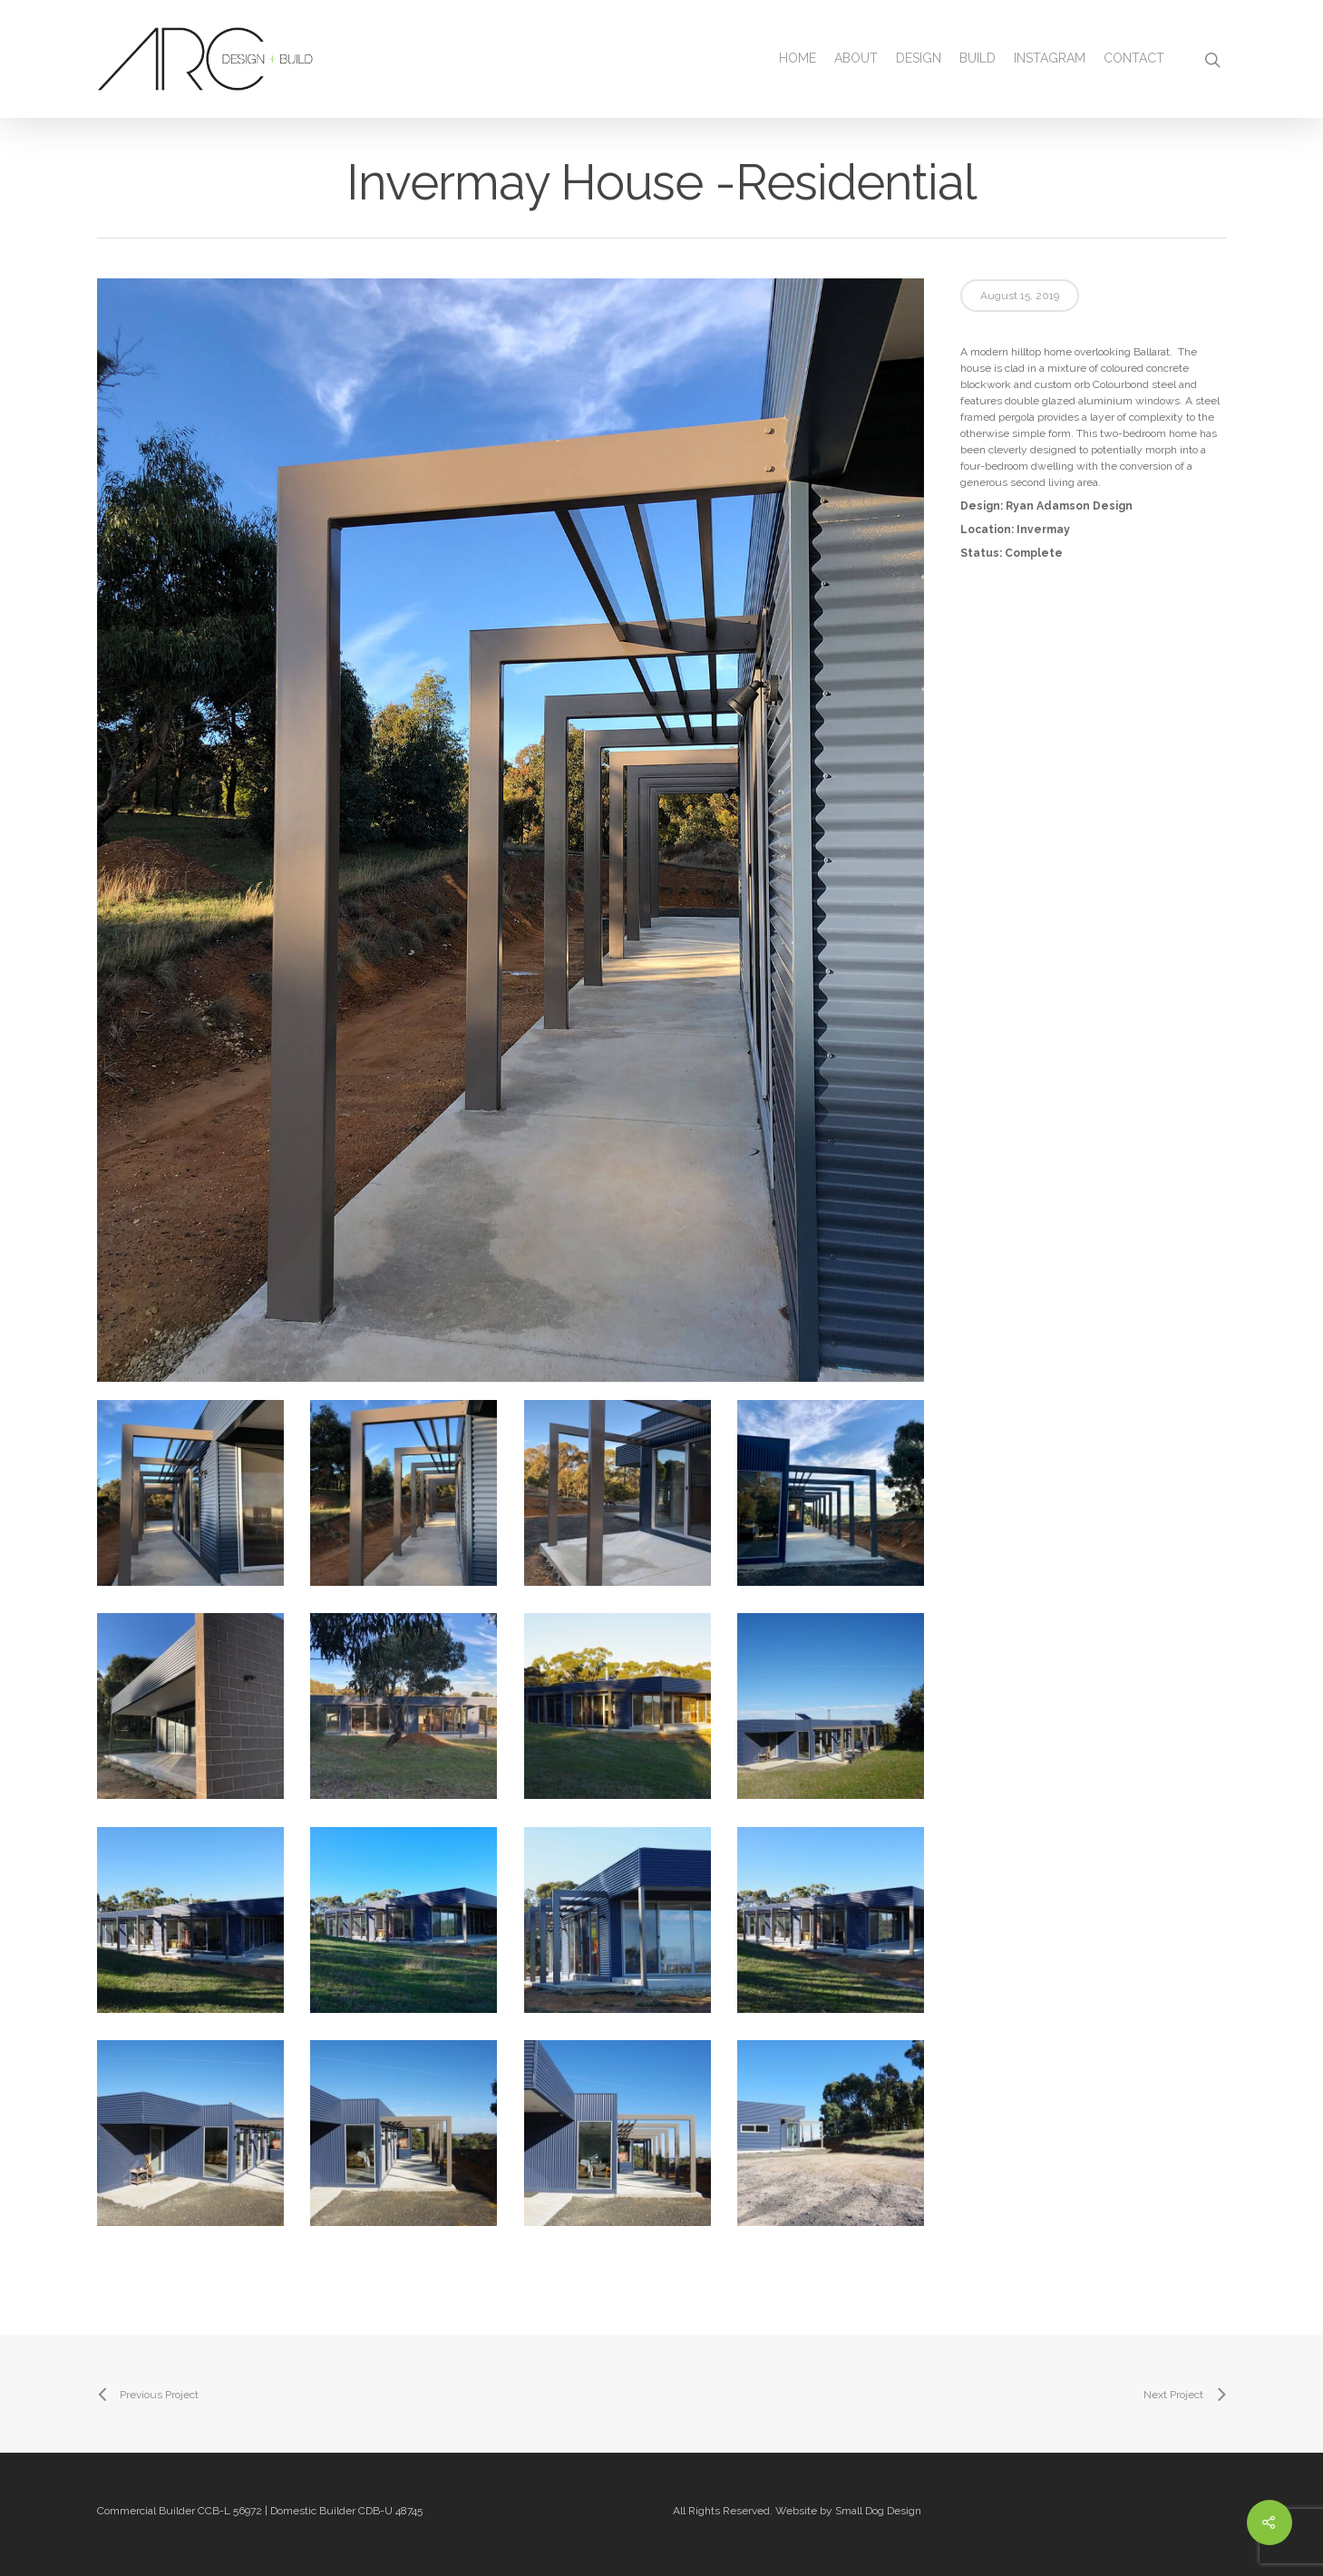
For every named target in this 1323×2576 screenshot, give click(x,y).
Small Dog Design (878, 2510)
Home (797, 58)
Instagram (1049, 58)
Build (977, 58)
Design (918, 58)
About (856, 58)
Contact (1134, 58)
